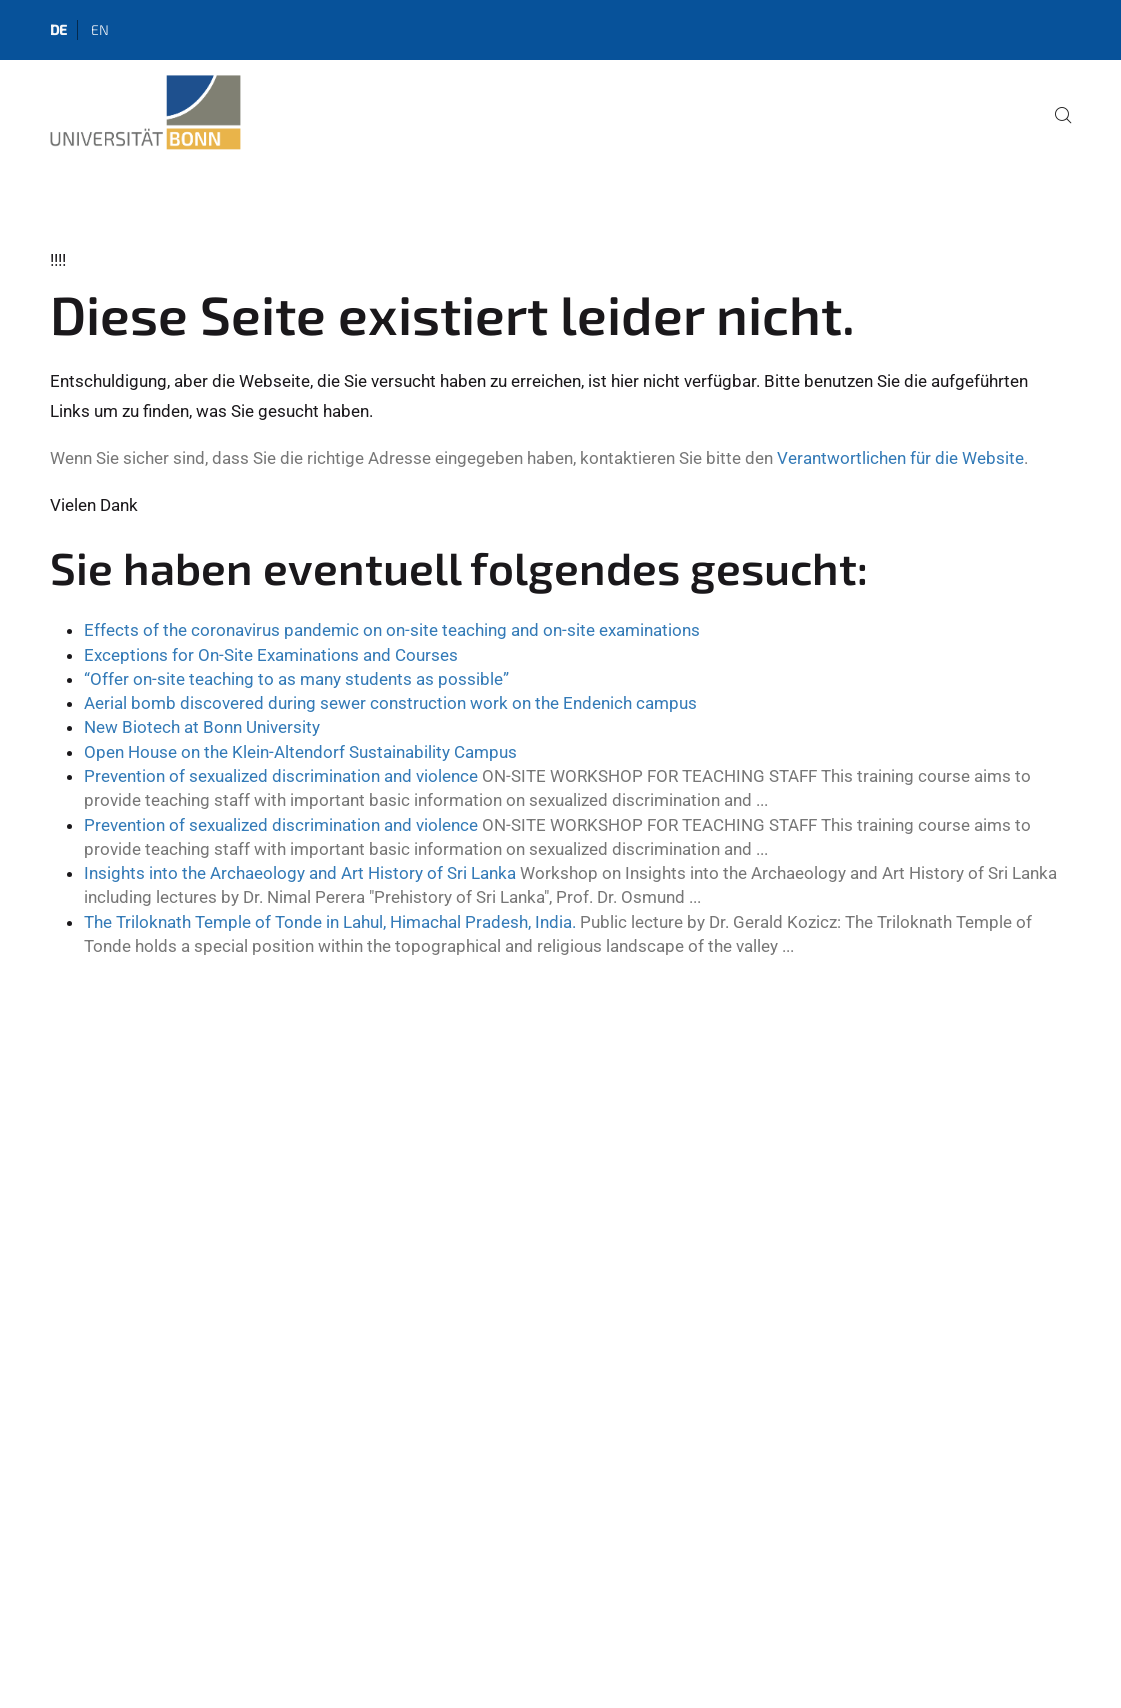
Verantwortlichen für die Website (900, 458)
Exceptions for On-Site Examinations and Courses (271, 655)
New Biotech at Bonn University (202, 727)
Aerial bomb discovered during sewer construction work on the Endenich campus (390, 703)
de (58, 29)
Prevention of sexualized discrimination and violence (281, 776)
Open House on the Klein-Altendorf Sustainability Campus (300, 752)
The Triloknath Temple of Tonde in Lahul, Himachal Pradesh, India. (330, 922)
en (100, 29)
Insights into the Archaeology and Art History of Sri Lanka (300, 873)
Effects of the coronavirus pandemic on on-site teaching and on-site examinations (392, 630)
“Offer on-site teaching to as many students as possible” (296, 679)
